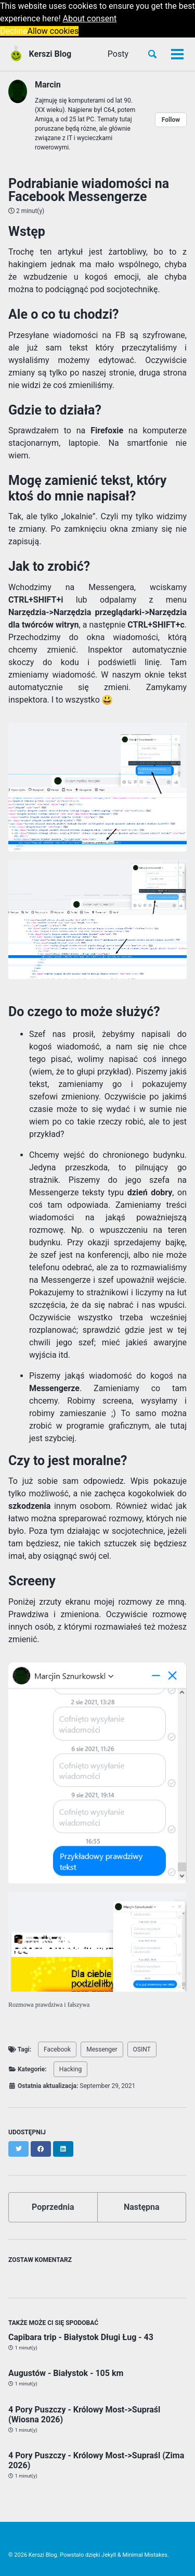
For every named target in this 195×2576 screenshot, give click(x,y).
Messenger (101, 2049)
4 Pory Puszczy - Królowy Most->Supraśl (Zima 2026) (96, 2460)
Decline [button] (13, 31)
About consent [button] (90, 18)
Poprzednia (53, 2207)
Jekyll (108, 2555)
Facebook (57, 2049)
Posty (118, 54)
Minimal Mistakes (144, 2555)
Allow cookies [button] (53, 31)
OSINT (142, 2049)
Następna (142, 2207)
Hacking (70, 2069)
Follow (171, 119)
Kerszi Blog (50, 54)
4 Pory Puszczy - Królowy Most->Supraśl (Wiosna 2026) (84, 2414)
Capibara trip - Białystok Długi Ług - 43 (80, 2337)
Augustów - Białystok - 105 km (65, 2373)
